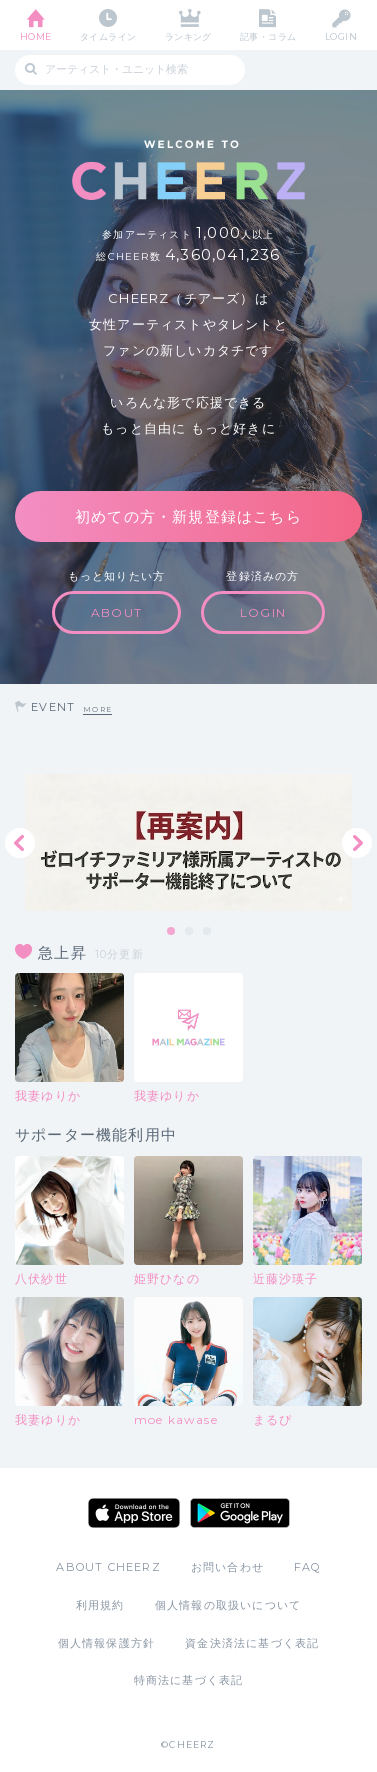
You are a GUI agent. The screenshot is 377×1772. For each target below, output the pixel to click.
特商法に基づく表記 (189, 1680)
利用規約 (100, 1605)
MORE (97, 709)
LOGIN (341, 36)
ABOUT (116, 612)
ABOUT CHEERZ (108, 1567)
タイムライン (108, 36)
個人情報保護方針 (107, 1643)
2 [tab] (190, 932)
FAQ (307, 1567)
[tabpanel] (188, 842)
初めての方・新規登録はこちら (188, 516)
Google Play (240, 1513)
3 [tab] (208, 932)
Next (357, 843)
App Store (134, 1513)
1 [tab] (172, 932)
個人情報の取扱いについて (228, 1605)
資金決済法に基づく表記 (252, 1643)
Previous (20, 843)
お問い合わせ (227, 1567)
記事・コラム (268, 36)
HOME (36, 36)
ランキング (188, 36)
